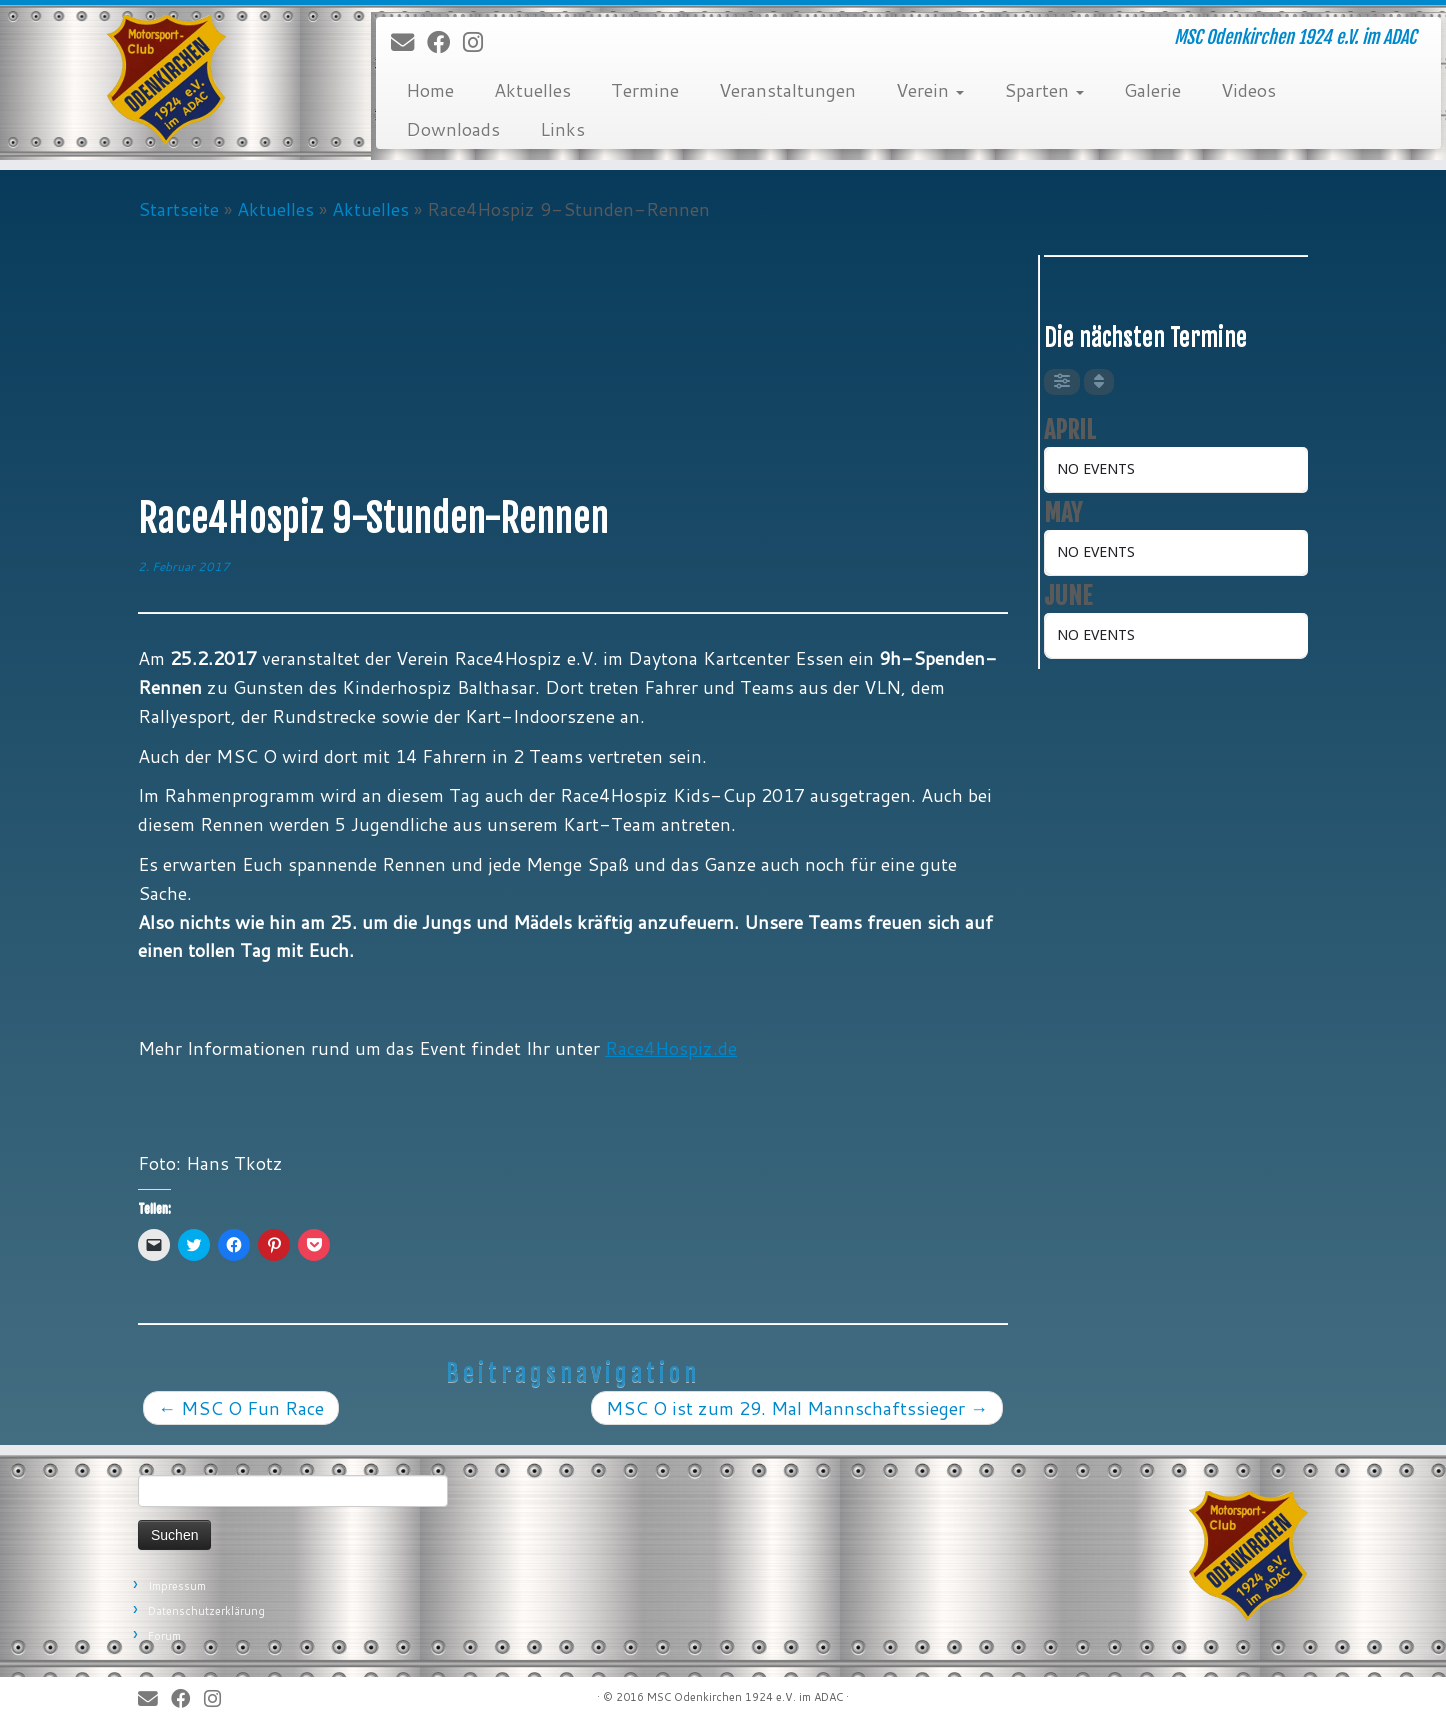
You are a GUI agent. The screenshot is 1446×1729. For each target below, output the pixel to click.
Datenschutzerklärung (206, 1611)
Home (430, 90)
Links (562, 129)
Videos (1248, 90)
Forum (164, 1636)
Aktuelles (532, 90)
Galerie (1152, 90)
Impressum (177, 1586)
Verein (930, 90)
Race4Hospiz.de (671, 1048)
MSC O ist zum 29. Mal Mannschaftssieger (797, 1408)
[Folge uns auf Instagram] (479, 43)
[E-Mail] (409, 43)
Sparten (1044, 90)
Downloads (453, 129)
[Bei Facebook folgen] (445, 43)
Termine (645, 90)
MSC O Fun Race (241, 1408)
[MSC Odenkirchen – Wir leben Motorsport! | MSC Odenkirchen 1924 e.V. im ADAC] (167, 80)
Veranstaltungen (787, 90)
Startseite (178, 209)
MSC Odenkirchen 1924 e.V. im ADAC (745, 1697)
